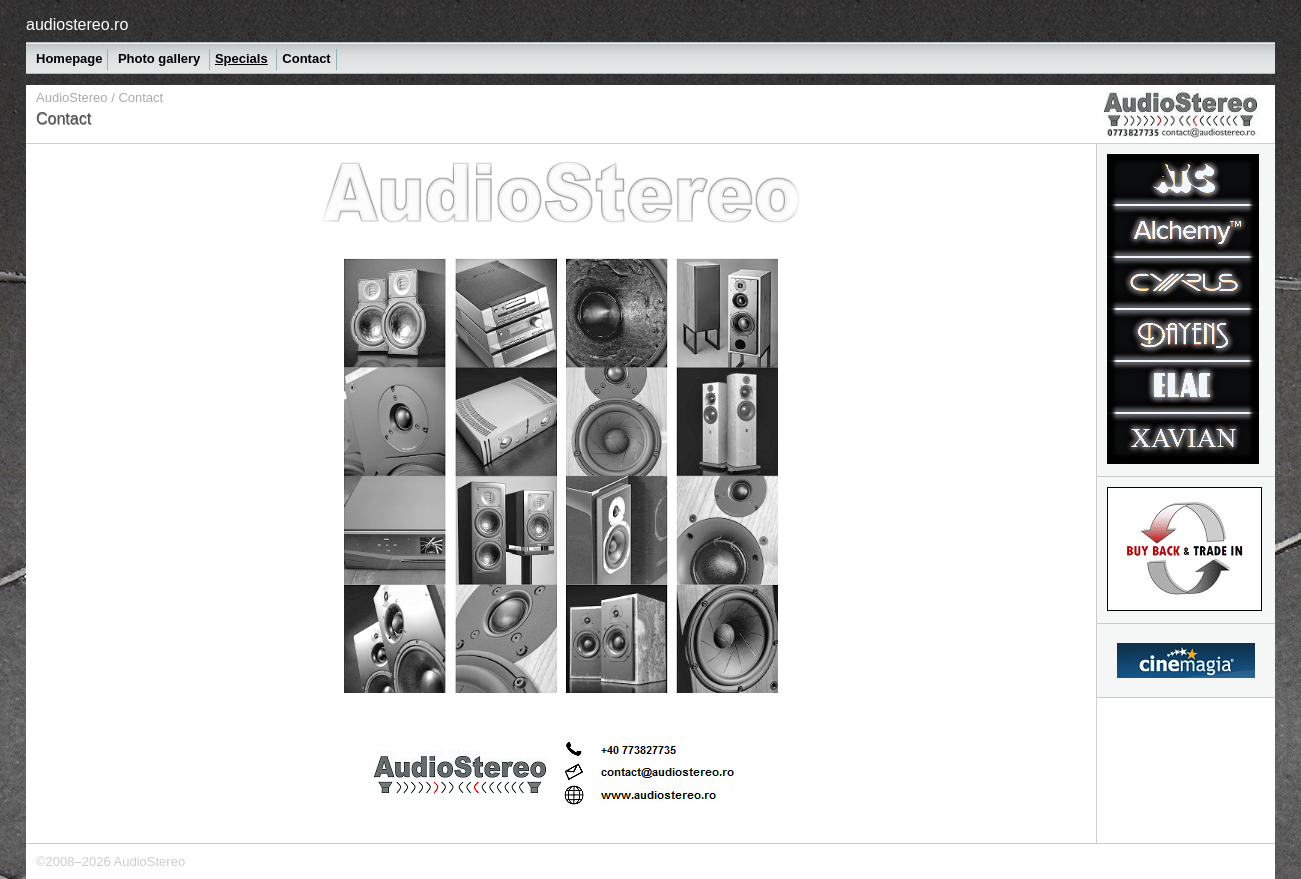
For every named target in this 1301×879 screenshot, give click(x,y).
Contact (306, 58)
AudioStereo (72, 97)
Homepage (69, 58)
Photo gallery (161, 58)
